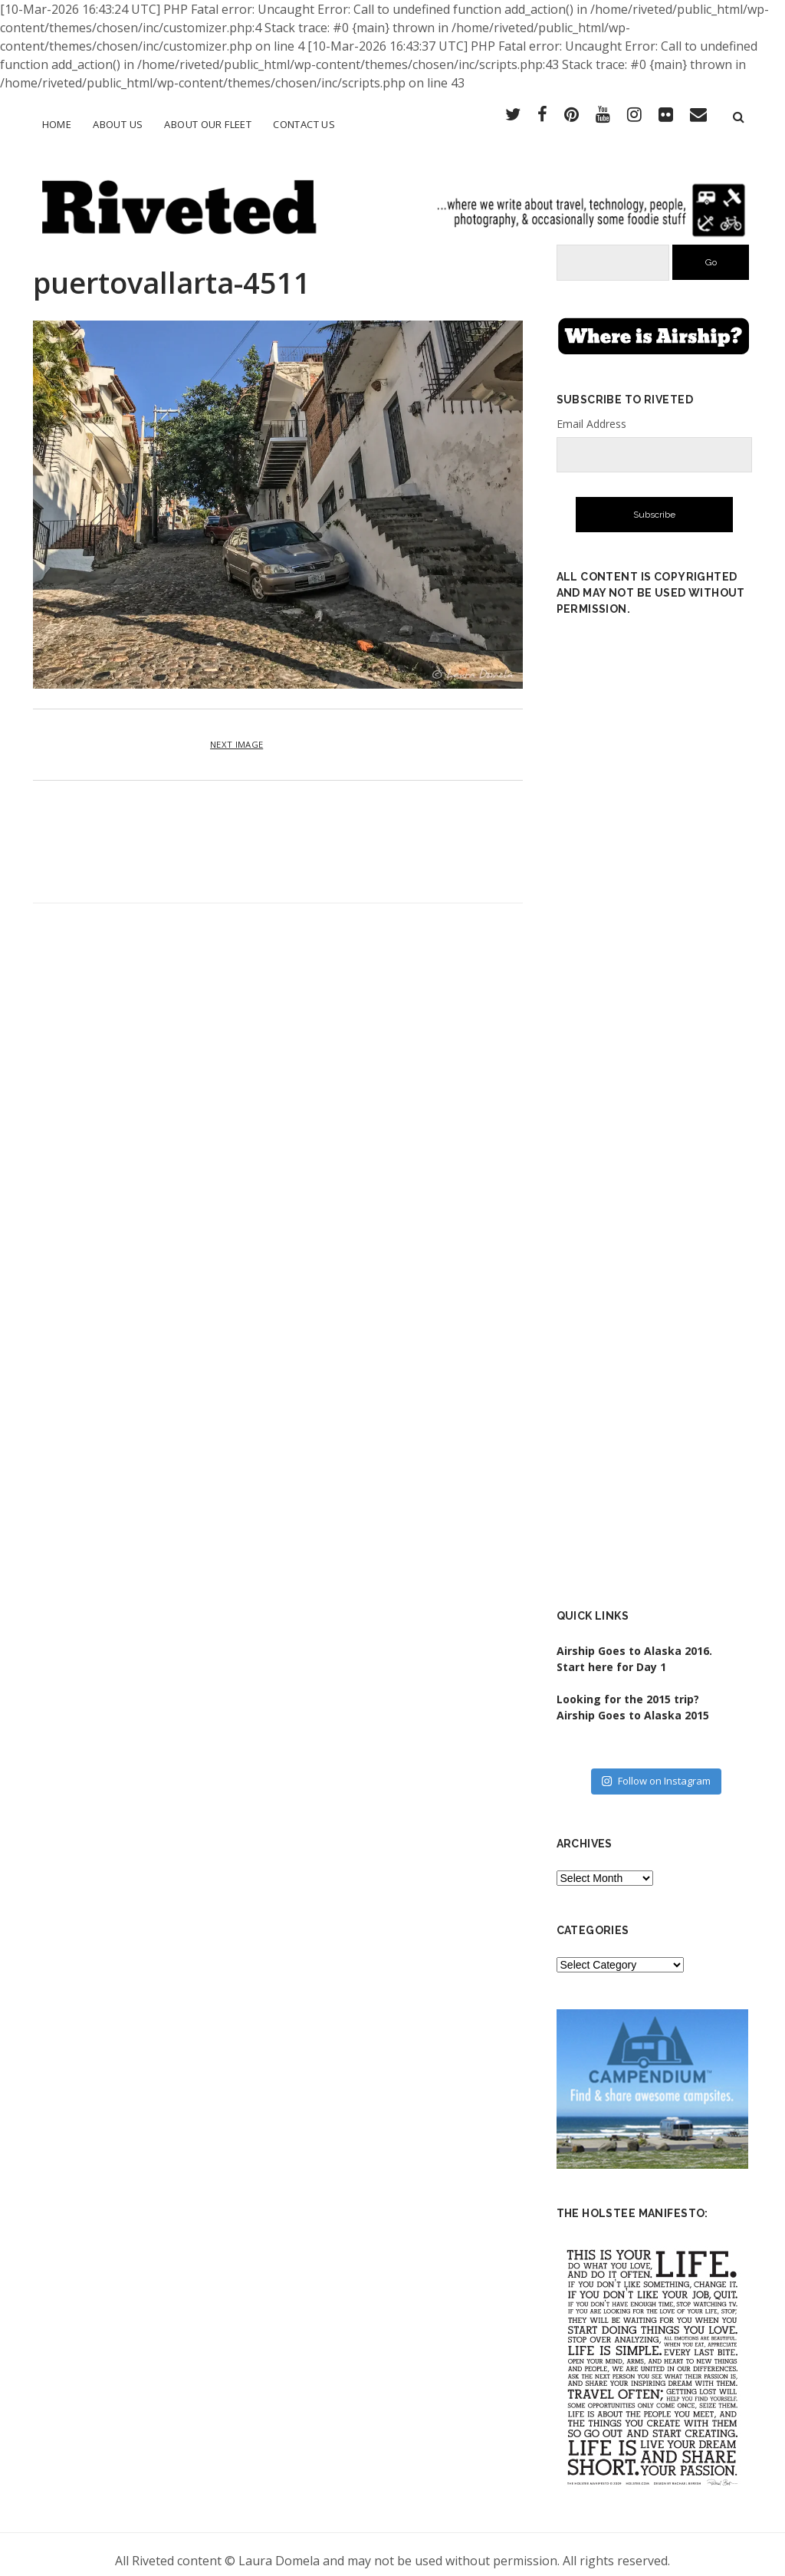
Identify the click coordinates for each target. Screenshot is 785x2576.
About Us (118, 124)
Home (57, 124)
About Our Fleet (207, 124)
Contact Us (304, 124)
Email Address (591, 411)
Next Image (236, 732)
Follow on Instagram (656, 1768)
